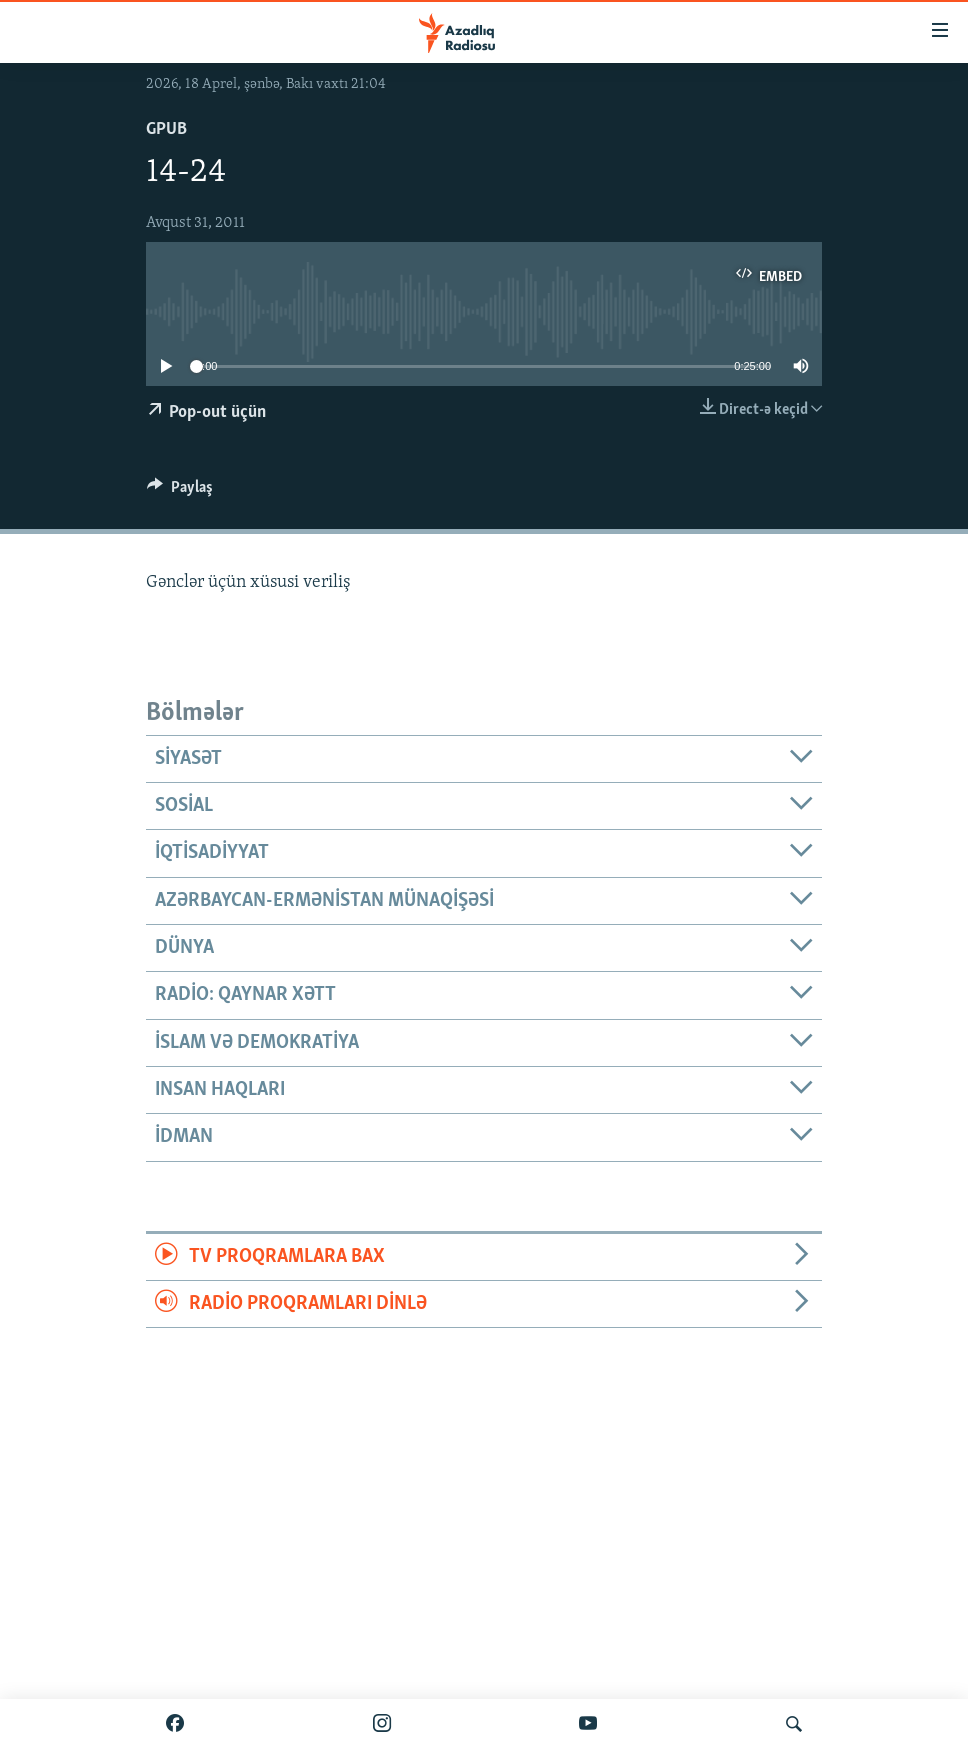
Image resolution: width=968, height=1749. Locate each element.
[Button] (180, 492)
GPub (166, 129)
